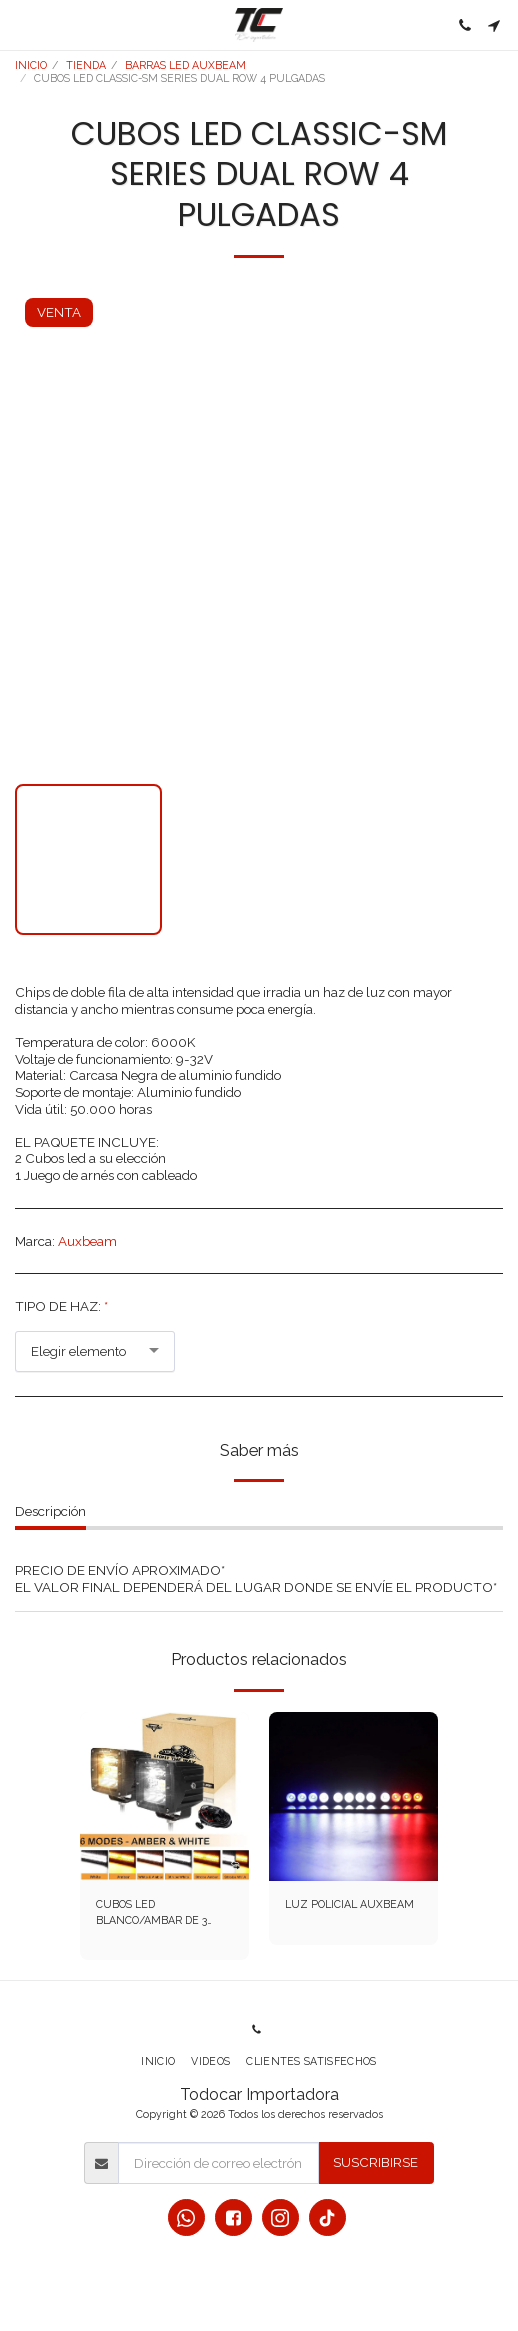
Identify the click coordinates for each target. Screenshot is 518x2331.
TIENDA (86, 65)
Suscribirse (375, 2162)
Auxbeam (87, 1241)
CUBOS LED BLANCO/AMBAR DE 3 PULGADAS (151, 1913)
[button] (22, 25)
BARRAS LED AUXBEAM (185, 65)
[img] (164, 1796)
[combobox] (95, 1351)
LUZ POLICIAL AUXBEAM (349, 1904)
